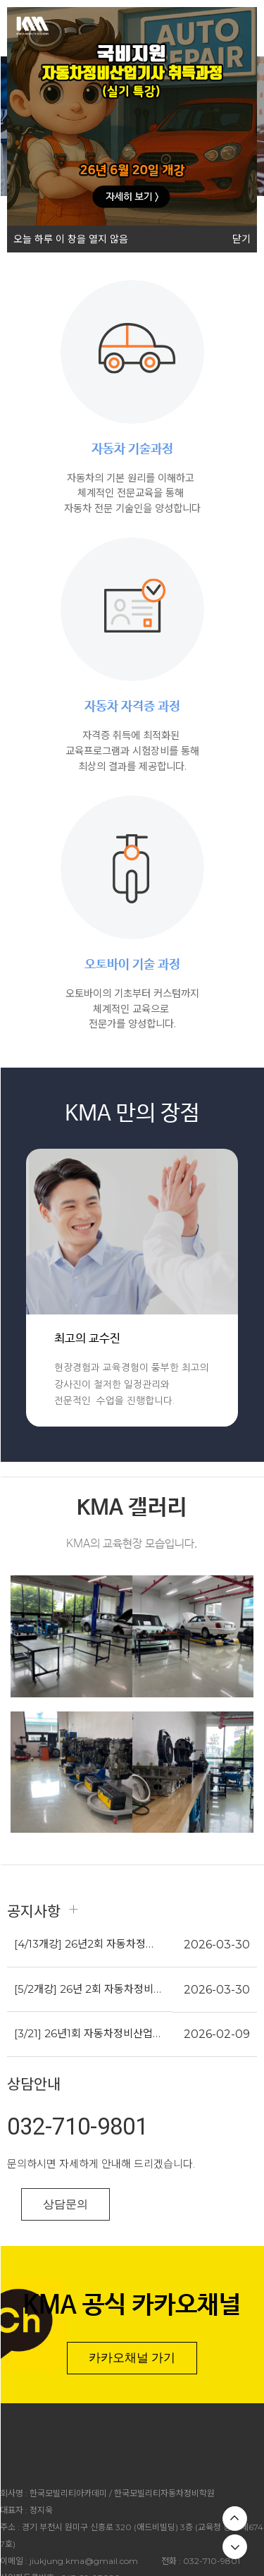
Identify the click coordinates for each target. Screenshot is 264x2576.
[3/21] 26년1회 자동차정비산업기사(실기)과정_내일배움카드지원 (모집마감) (88, 2033)
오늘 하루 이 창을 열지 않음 (67, 235)
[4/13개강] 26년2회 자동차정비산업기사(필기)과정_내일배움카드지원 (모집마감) (88, 1944)
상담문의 (65, 2204)
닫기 (241, 239)
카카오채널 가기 (132, 2357)
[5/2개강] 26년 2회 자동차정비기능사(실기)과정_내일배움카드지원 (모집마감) (88, 1989)
